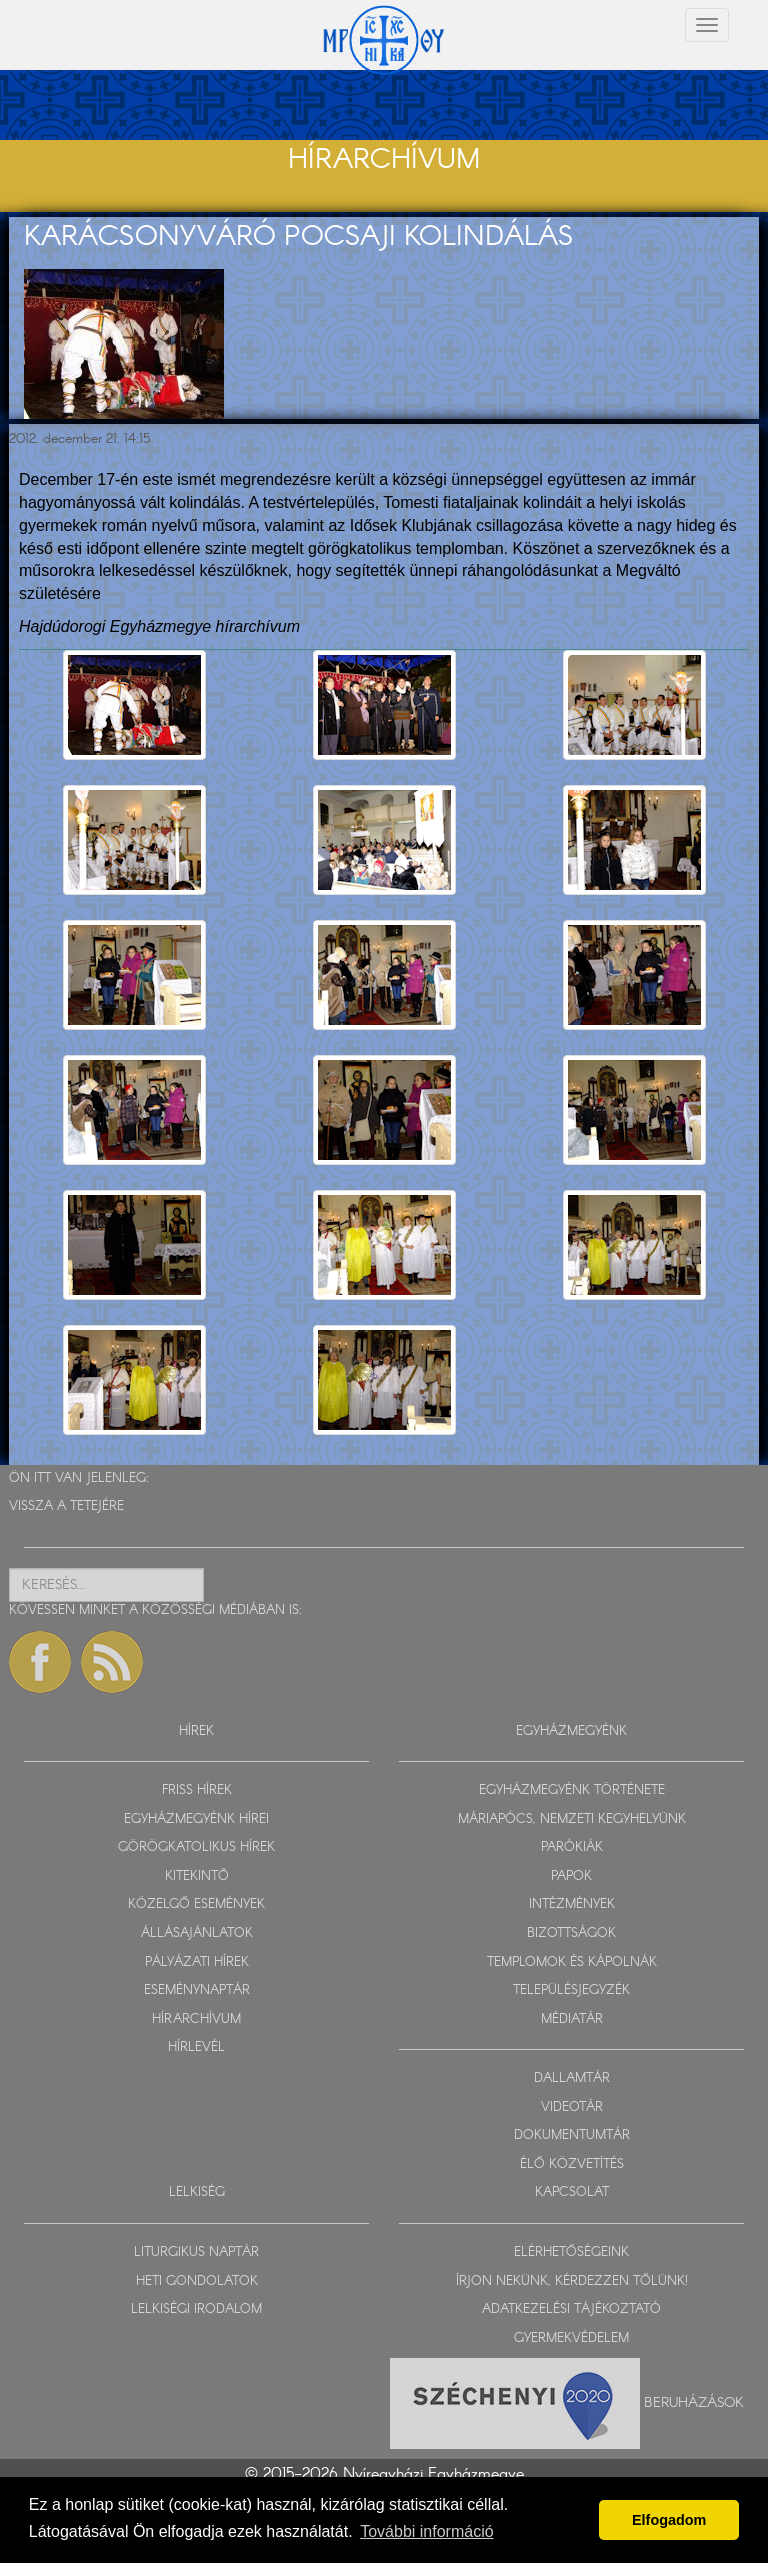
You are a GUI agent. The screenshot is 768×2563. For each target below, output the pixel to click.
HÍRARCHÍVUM (196, 2019)
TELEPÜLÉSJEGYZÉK (571, 1990)
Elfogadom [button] (669, 2520)
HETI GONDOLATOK (197, 2281)
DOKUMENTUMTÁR (572, 2135)
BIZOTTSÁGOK (571, 1933)
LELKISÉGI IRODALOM (196, 2309)
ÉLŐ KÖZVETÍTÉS (572, 2164)
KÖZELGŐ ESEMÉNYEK (196, 1904)
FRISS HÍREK (197, 1790)
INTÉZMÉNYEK (572, 1904)
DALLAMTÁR (572, 2078)
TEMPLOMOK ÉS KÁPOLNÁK (572, 1962)
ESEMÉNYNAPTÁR (197, 1990)
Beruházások (694, 2403)
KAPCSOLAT (572, 2192)
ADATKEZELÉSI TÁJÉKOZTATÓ (571, 2309)
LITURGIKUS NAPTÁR (196, 2252)
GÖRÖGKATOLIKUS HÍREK (196, 1847)
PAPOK (571, 1876)
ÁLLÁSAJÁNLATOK (197, 1933)
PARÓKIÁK (572, 1847)
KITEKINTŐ (197, 1876)
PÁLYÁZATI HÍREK (197, 1962)
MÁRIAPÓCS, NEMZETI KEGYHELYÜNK (572, 1819)
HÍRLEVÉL (196, 2047)
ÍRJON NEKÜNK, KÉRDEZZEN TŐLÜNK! (572, 2281)
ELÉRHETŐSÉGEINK (571, 2252)
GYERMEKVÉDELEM (571, 2338)
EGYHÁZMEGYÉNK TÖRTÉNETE (572, 1790)
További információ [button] (426, 2531)
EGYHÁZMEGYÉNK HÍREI (196, 1819)
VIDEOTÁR (572, 2107)
